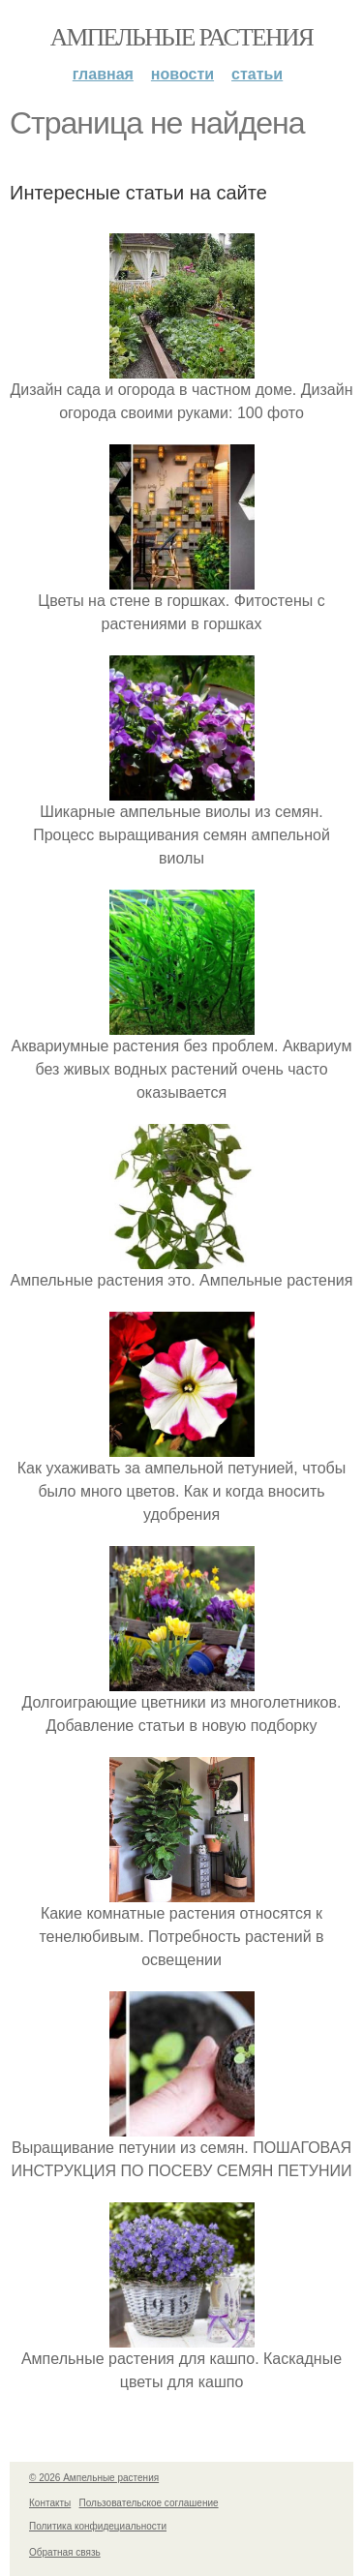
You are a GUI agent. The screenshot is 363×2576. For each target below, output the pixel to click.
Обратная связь (65, 2552)
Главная (103, 74)
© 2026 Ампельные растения (94, 2477)
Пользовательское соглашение (149, 2503)
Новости (182, 74)
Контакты (50, 2503)
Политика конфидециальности (97, 2526)
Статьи (257, 74)
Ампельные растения (182, 37)
